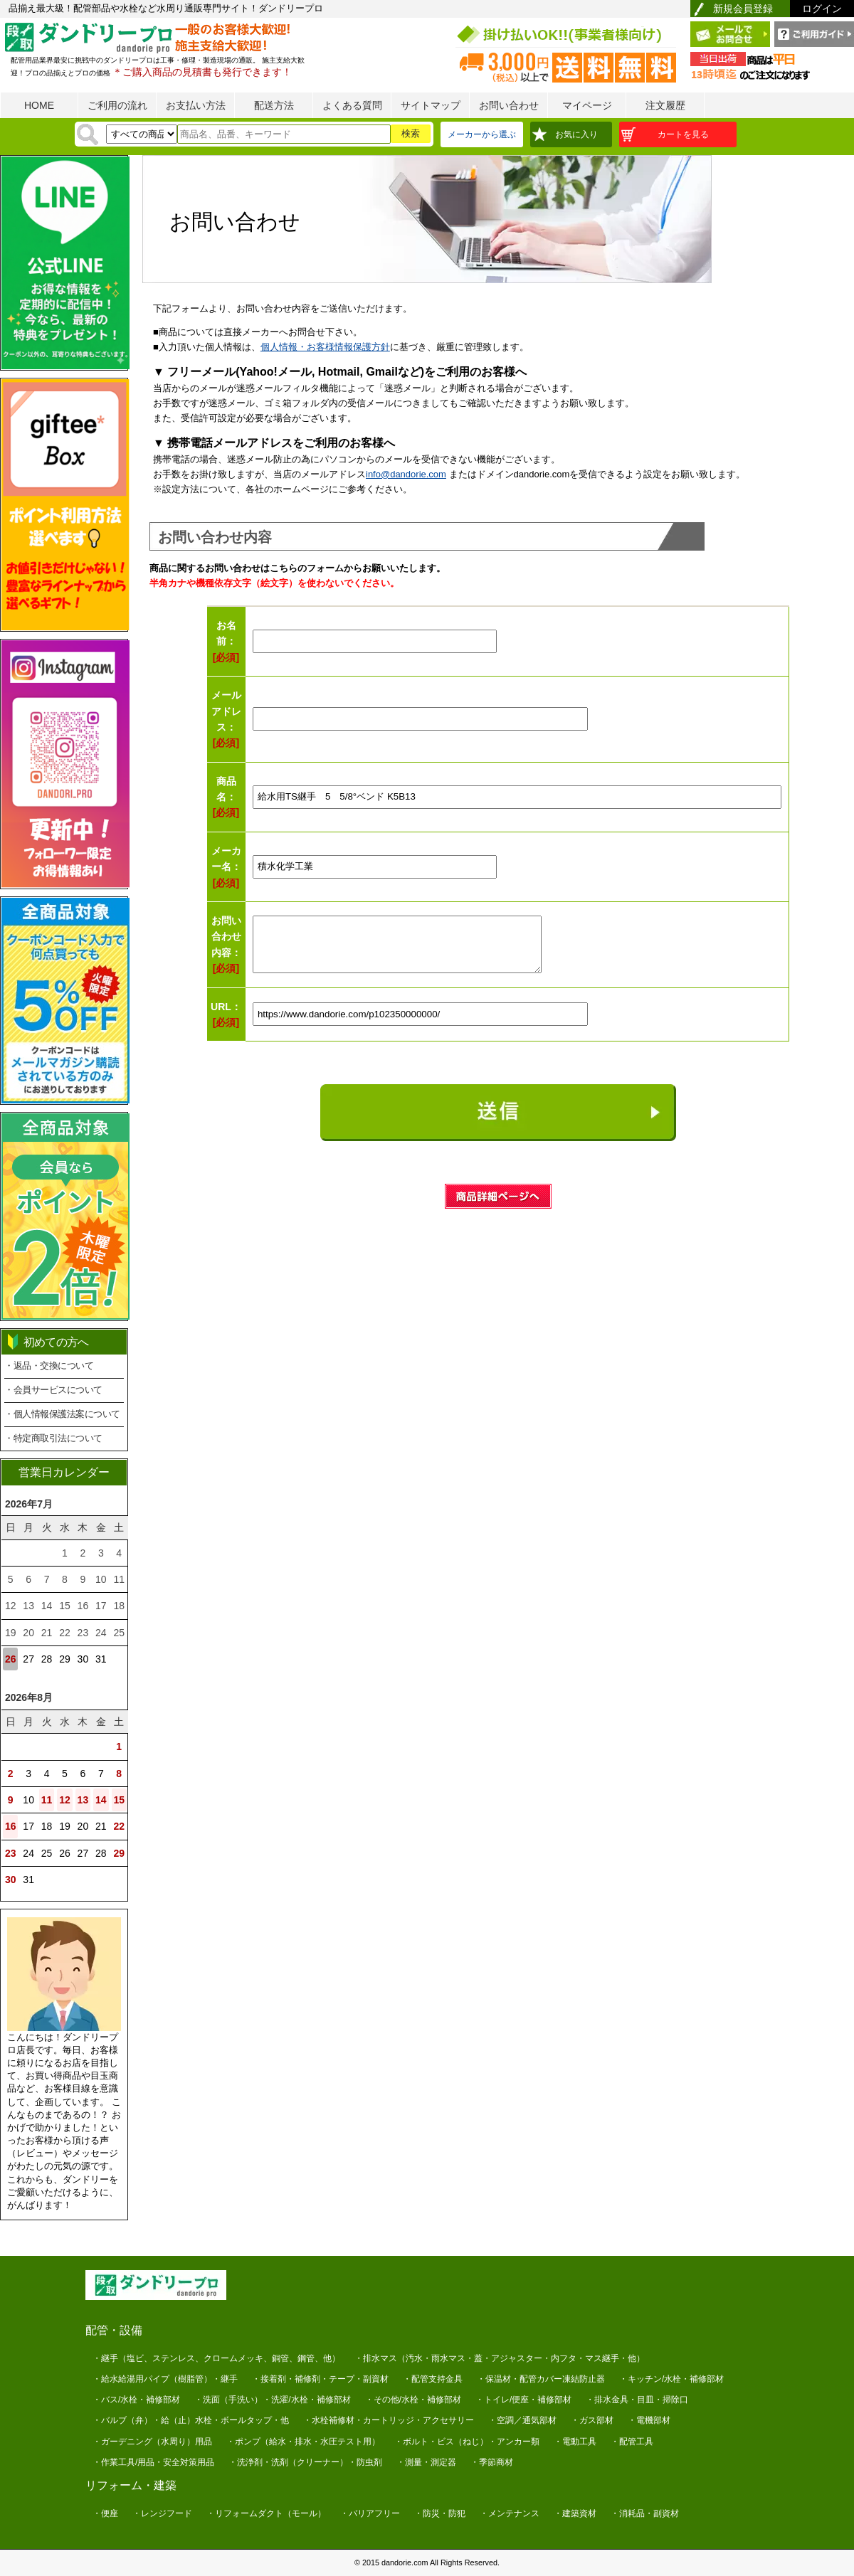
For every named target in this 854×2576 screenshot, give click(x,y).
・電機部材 (649, 2420)
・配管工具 (632, 2442)
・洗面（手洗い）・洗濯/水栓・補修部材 (272, 2400)
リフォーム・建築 (130, 2485)
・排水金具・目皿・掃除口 (637, 2400)
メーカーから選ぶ (482, 134)
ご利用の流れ (117, 105)
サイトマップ (430, 105)
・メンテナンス (509, 2513)
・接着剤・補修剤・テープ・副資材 (320, 2379)
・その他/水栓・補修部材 (413, 2400)
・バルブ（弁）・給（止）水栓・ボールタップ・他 (191, 2420)
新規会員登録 (743, 8)
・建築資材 (575, 2513)
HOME (39, 105)
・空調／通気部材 (522, 2420)
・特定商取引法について (53, 1438)
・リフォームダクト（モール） (266, 2513)
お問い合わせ (509, 105)
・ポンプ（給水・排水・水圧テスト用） (303, 2442)
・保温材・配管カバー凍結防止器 (541, 2379)
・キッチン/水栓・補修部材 (671, 2379)
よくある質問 (352, 105)
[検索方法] (141, 134)
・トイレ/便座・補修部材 (523, 2400)
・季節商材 (491, 2462)
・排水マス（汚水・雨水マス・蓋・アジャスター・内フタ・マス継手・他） (499, 2358)
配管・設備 (113, 2330)
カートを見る (683, 134)
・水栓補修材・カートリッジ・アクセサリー (388, 2420)
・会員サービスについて (53, 1389)
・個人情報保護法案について (62, 1414)
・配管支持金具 (433, 2379)
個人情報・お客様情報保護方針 (325, 346)
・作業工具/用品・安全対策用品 (153, 2462)
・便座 (105, 2513)
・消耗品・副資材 (645, 2513)
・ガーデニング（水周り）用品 (152, 2442)
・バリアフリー (370, 2513)
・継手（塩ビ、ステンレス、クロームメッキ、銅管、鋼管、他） (216, 2358)
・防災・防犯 (439, 2513)
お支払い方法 (196, 105)
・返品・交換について (48, 1365)
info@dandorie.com (406, 474)
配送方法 (274, 105)
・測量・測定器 (426, 2462)
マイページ (587, 105)
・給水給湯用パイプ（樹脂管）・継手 (165, 2379)
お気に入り (576, 134)
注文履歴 (665, 105)
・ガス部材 (592, 2420)
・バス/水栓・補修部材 (136, 2400)
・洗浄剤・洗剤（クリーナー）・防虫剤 (305, 2462)
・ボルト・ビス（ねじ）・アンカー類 (466, 2442)
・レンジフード (162, 2513)
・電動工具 (575, 2442)
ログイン (822, 8)
